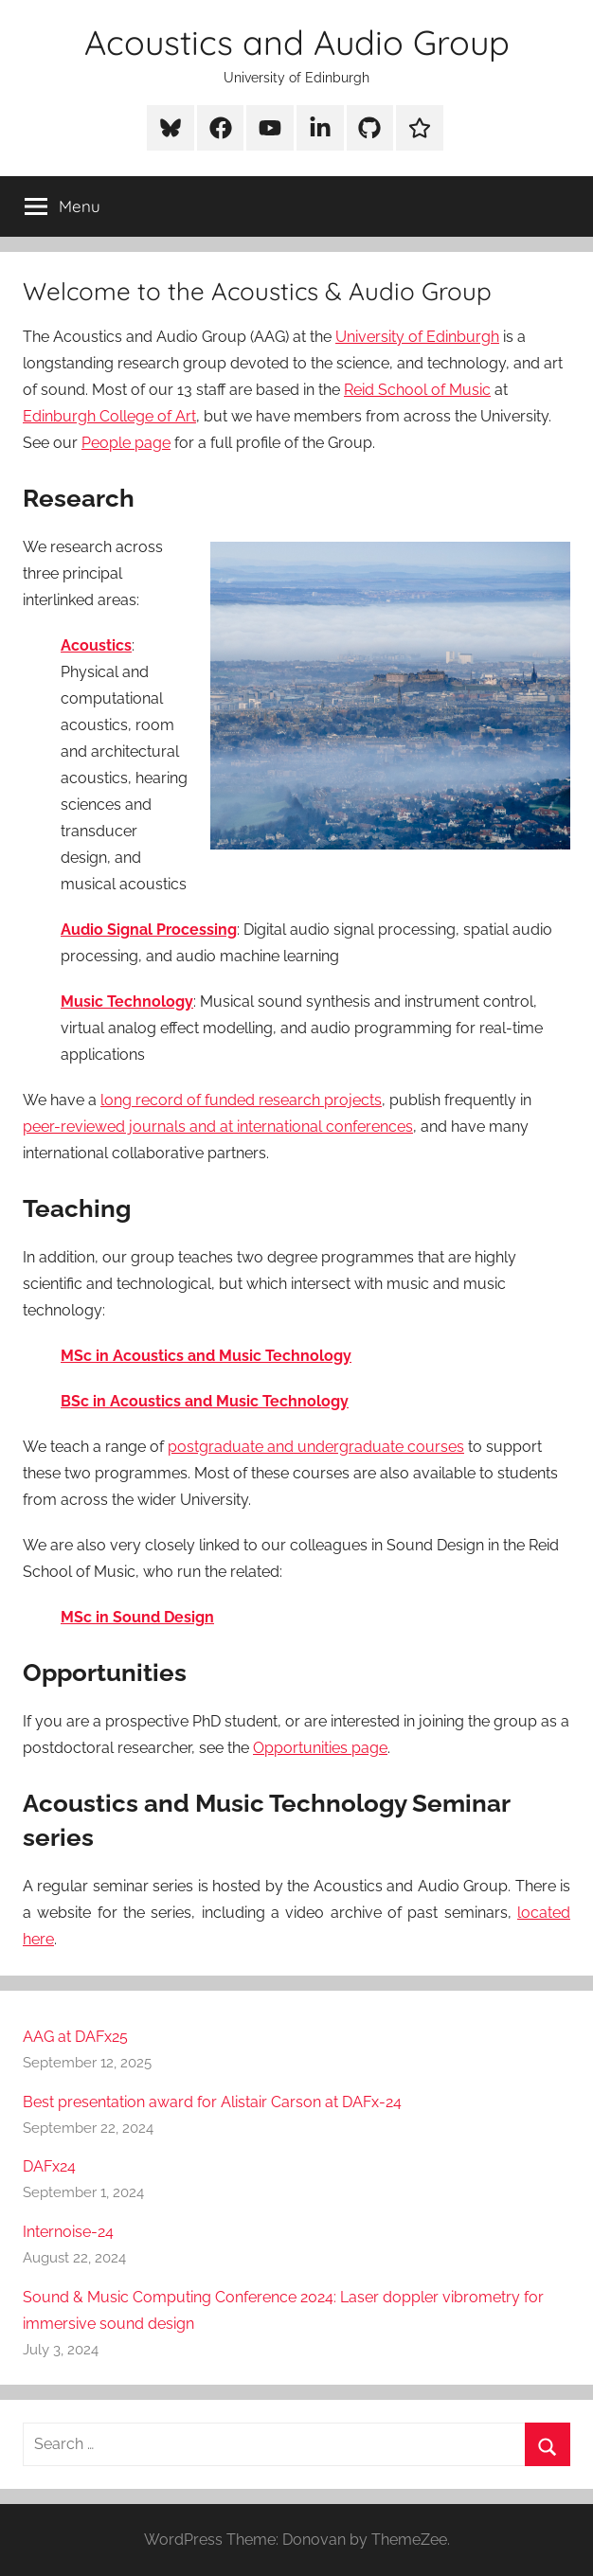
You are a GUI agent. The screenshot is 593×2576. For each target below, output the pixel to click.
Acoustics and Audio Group (297, 42)
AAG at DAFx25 (75, 2037)
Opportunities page (320, 1748)
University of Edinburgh (417, 337)
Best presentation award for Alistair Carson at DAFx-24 (212, 2102)
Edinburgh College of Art (109, 416)
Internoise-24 (68, 2232)
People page (126, 443)
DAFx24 (49, 2166)
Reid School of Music (417, 390)
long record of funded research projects (241, 1100)
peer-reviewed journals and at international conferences (218, 1127)
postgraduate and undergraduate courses (316, 1447)
